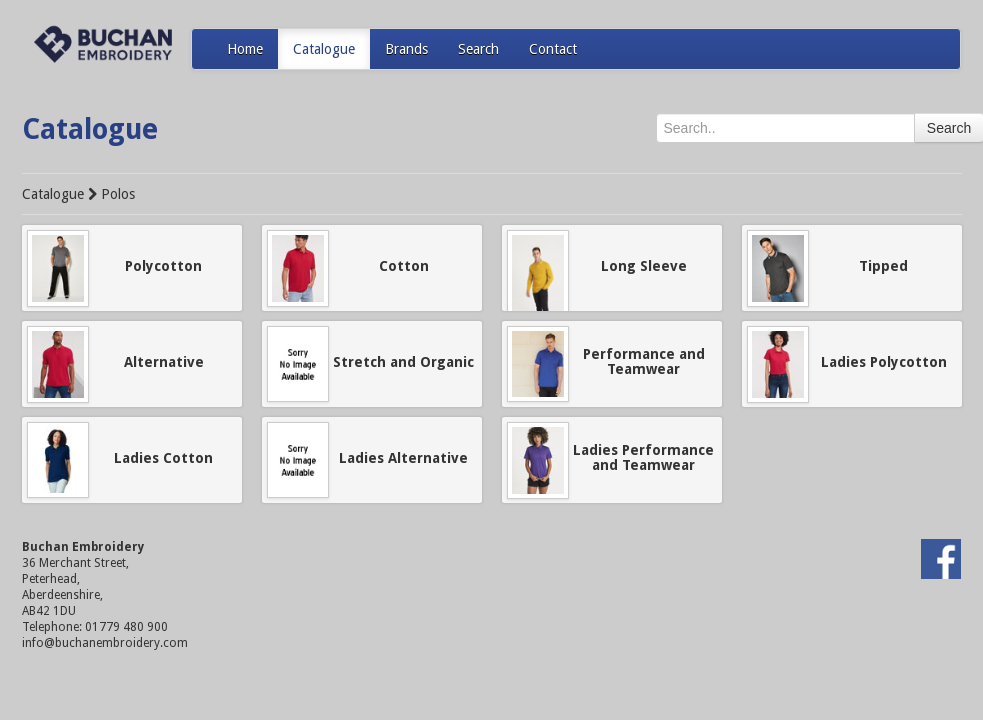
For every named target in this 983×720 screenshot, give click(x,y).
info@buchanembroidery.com (105, 643)
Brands (406, 49)
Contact (553, 49)
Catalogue (324, 49)
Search (478, 49)
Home (245, 49)
